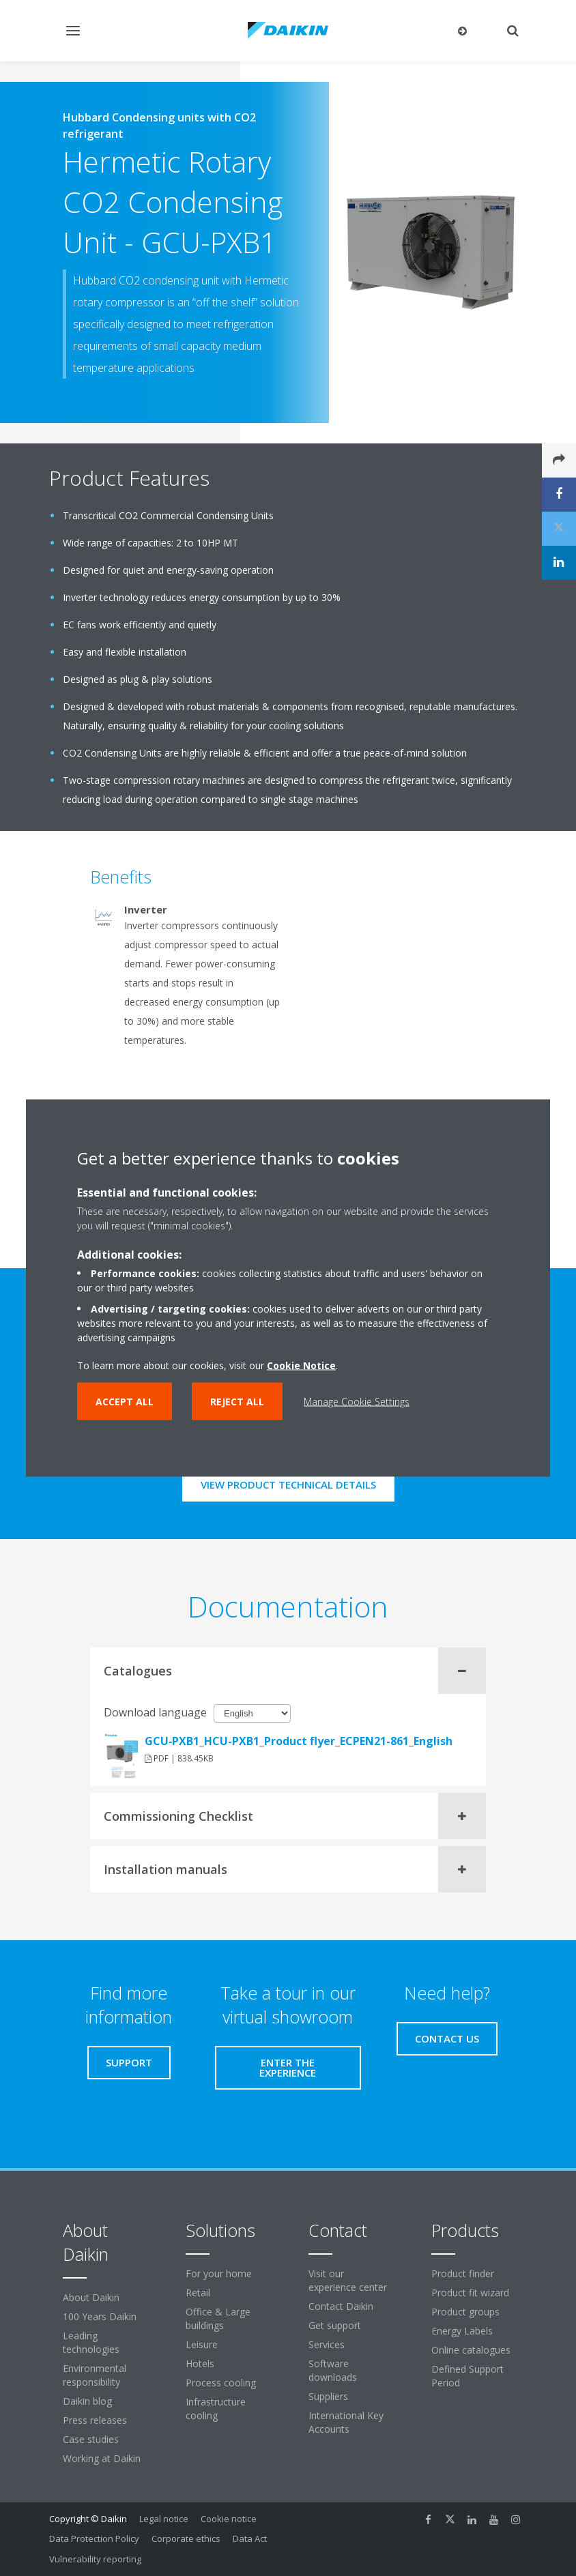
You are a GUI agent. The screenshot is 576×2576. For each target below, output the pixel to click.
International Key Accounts (346, 2422)
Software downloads (332, 2370)
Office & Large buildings (218, 2318)
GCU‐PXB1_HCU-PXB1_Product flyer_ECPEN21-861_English (298, 1740)
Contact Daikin (340, 2306)
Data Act (250, 2538)
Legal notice (163, 2519)
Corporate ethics (186, 2538)
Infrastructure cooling (216, 2408)
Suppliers (328, 2396)
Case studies (91, 2439)
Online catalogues (470, 2349)
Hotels (200, 2363)
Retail (198, 2292)
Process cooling (221, 2382)
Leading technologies (91, 2342)
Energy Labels (462, 2330)
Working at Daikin (102, 2458)
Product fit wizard (470, 2292)
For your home (219, 2273)
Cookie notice (229, 2519)
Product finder (462, 2273)
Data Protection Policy (94, 2538)
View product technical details (288, 1484)
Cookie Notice (301, 1365)
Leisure (202, 2344)
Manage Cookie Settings (356, 1401)
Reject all (237, 1401)
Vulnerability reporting (95, 2559)
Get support (334, 2325)
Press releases (95, 2420)
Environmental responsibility (94, 2375)
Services (326, 2344)
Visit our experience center (347, 2280)
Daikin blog (87, 2401)
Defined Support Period (467, 2375)
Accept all (125, 1401)
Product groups (465, 2311)
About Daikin (91, 2297)
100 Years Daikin (99, 2316)
